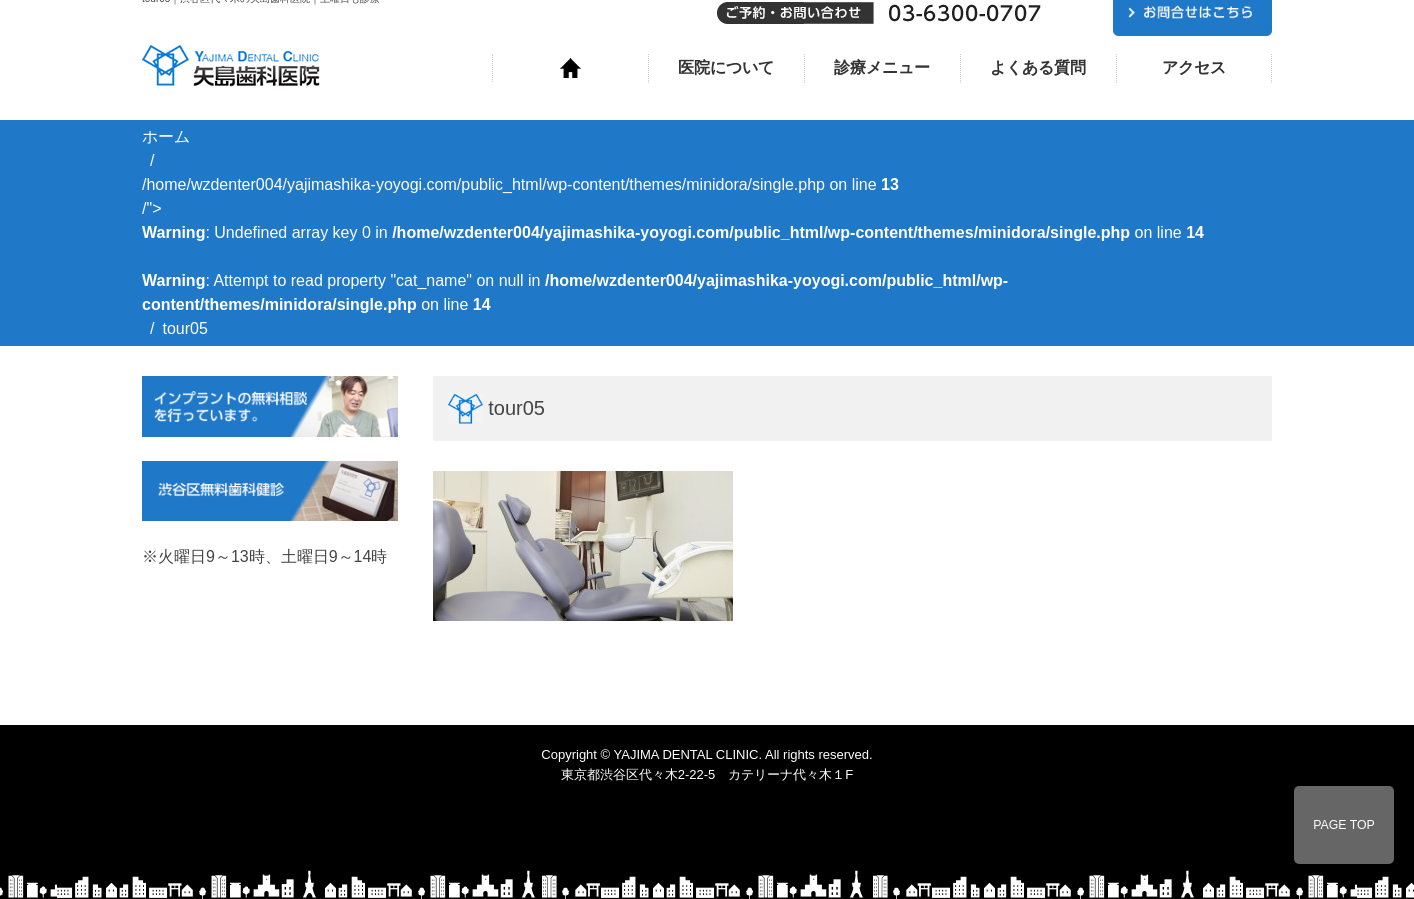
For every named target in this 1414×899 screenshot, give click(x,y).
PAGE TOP (1344, 825)
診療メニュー (882, 67)
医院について (726, 67)
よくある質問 (1038, 67)
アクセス (1194, 67)
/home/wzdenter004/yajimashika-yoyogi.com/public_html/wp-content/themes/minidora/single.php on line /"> (673, 244)
